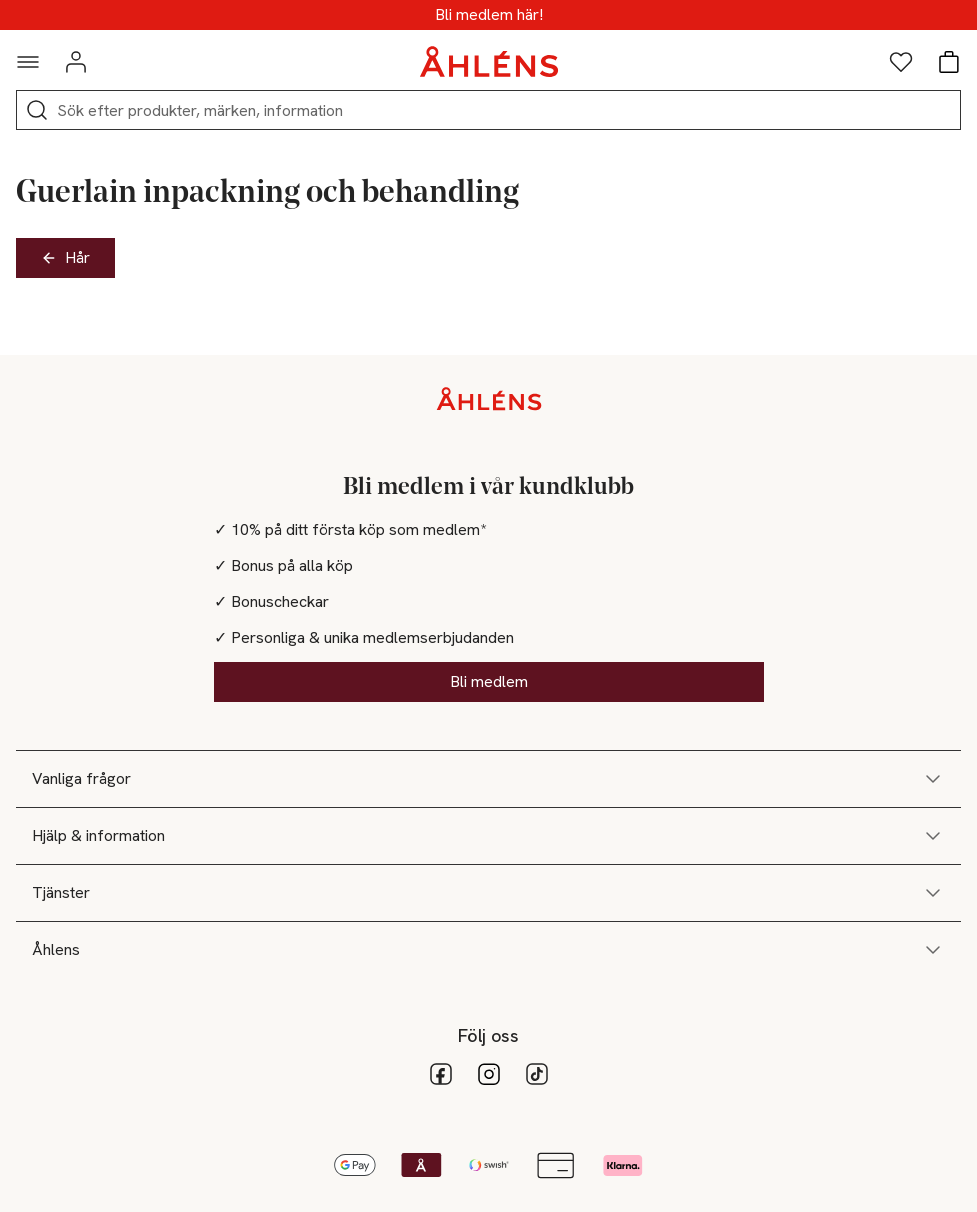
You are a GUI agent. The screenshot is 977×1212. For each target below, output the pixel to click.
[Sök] (37, 110)
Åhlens (488, 950)
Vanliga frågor (488, 779)
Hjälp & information (488, 836)
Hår (65, 257)
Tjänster (488, 893)
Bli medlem (489, 681)
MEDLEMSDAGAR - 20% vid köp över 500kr (488, 15)
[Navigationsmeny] (28, 62)
